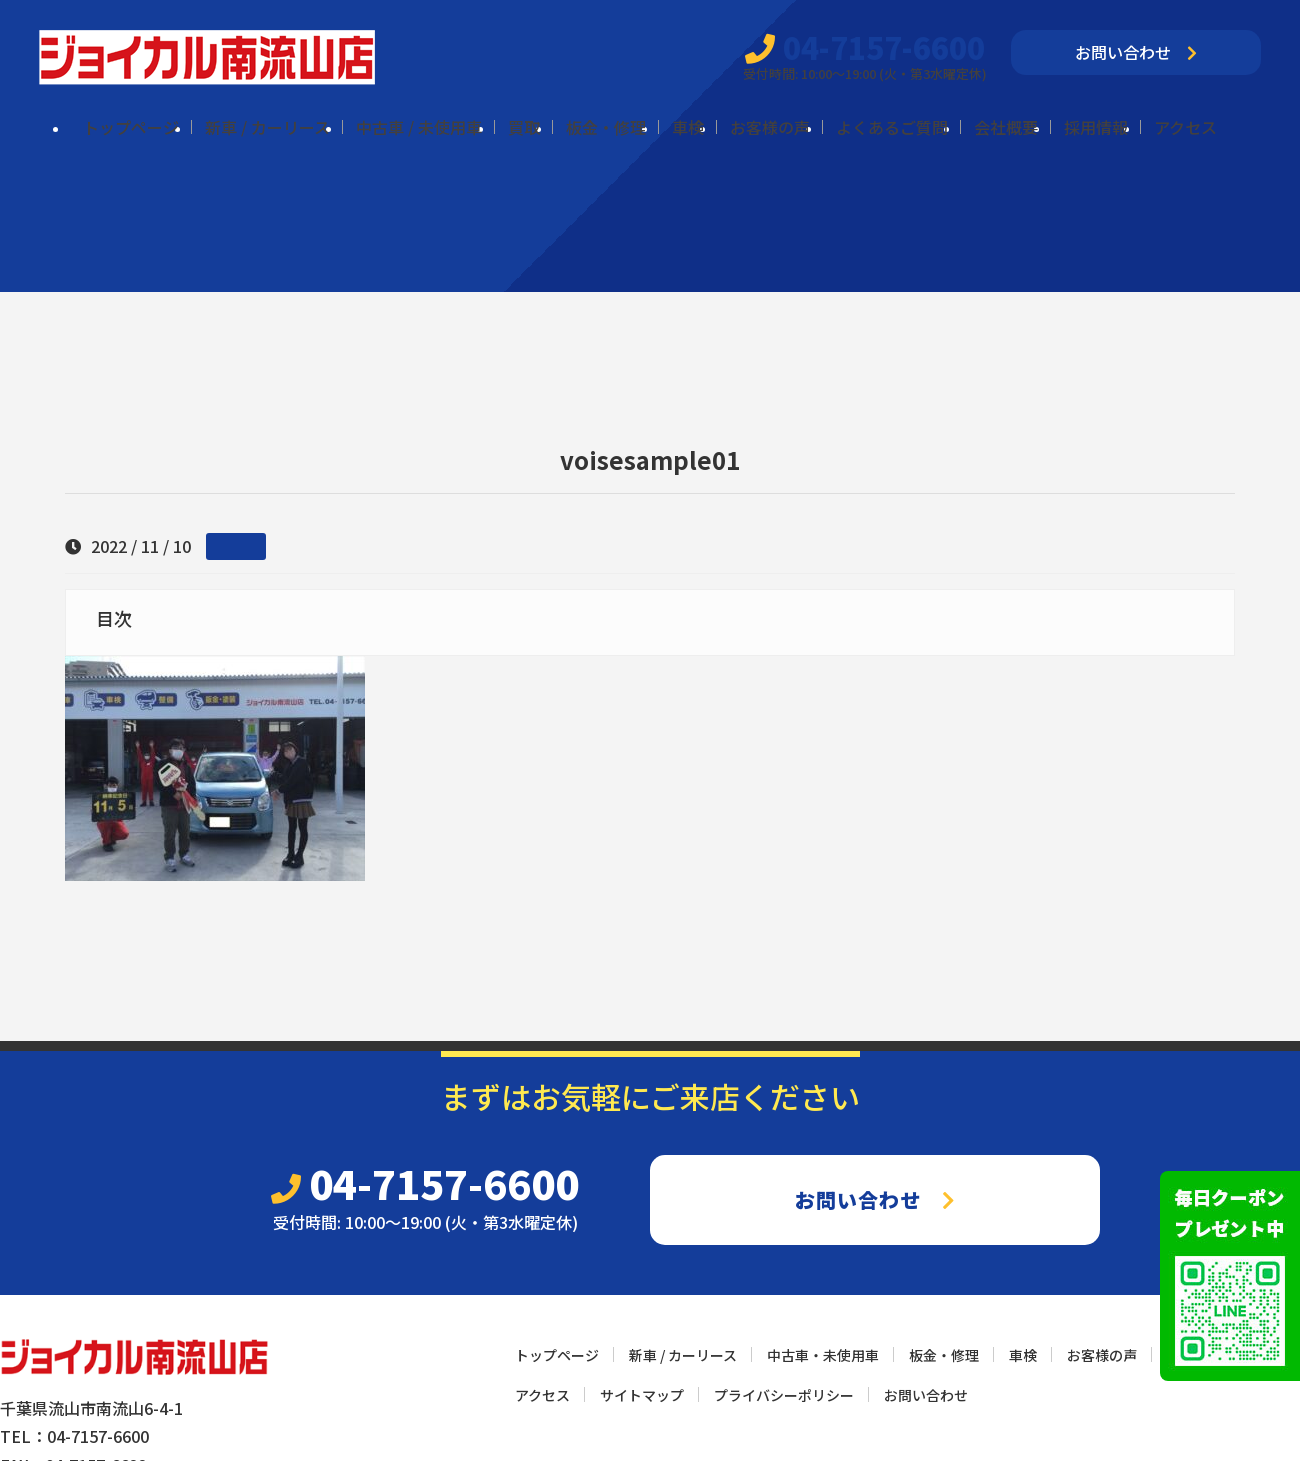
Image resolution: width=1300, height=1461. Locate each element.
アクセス (1185, 127)
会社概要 (1006, 127)
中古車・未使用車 (823, 1355)
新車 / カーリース (267, 127)
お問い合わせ (1136, 52)
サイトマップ (642, 1395)
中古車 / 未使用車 (419, 127)
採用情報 (1096, 127)
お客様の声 (770, 127)
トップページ (131, 127)
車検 (688, 127)
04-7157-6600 (865, 47)
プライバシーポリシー (784, 1395)
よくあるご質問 (892, 127)
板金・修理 (606, 127)
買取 (524, 127)
